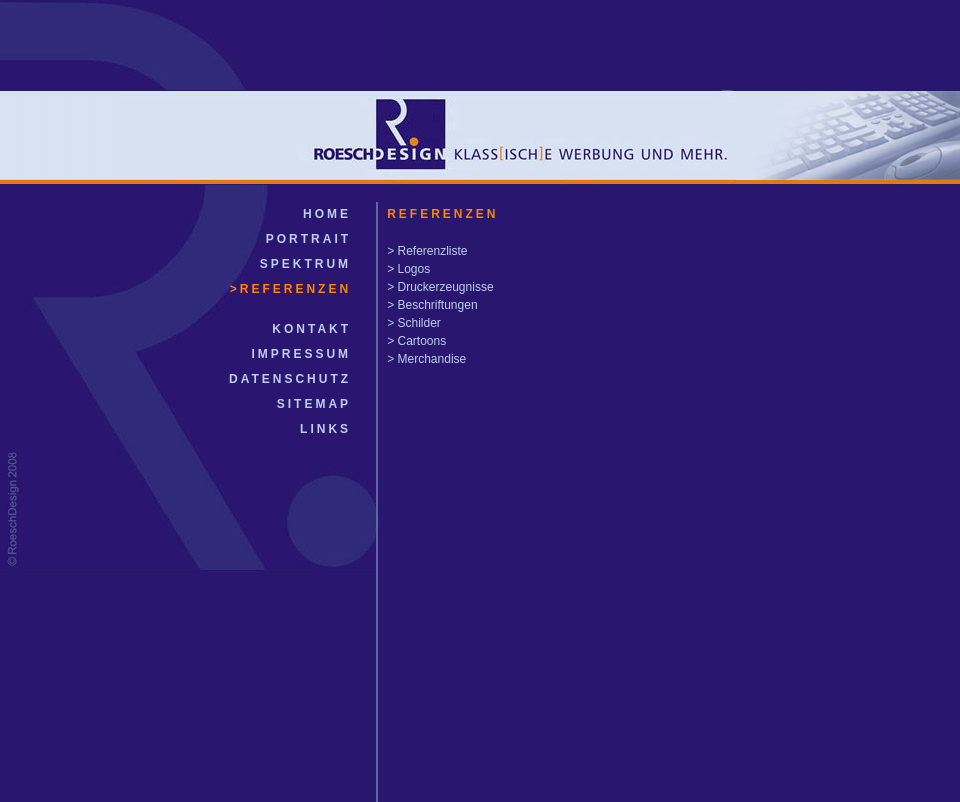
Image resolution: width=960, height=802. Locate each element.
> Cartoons (416, 341)
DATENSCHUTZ (290, 379)
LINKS (325, 429)
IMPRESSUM (301, 354)
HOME (327, 214)
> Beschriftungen (432, 305)
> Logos (408, 269)
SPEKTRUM (305, 264)
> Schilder (414, 323)
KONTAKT (311, 329)
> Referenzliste (427, 251)
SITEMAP (314, 404)
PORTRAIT (308, 239)
